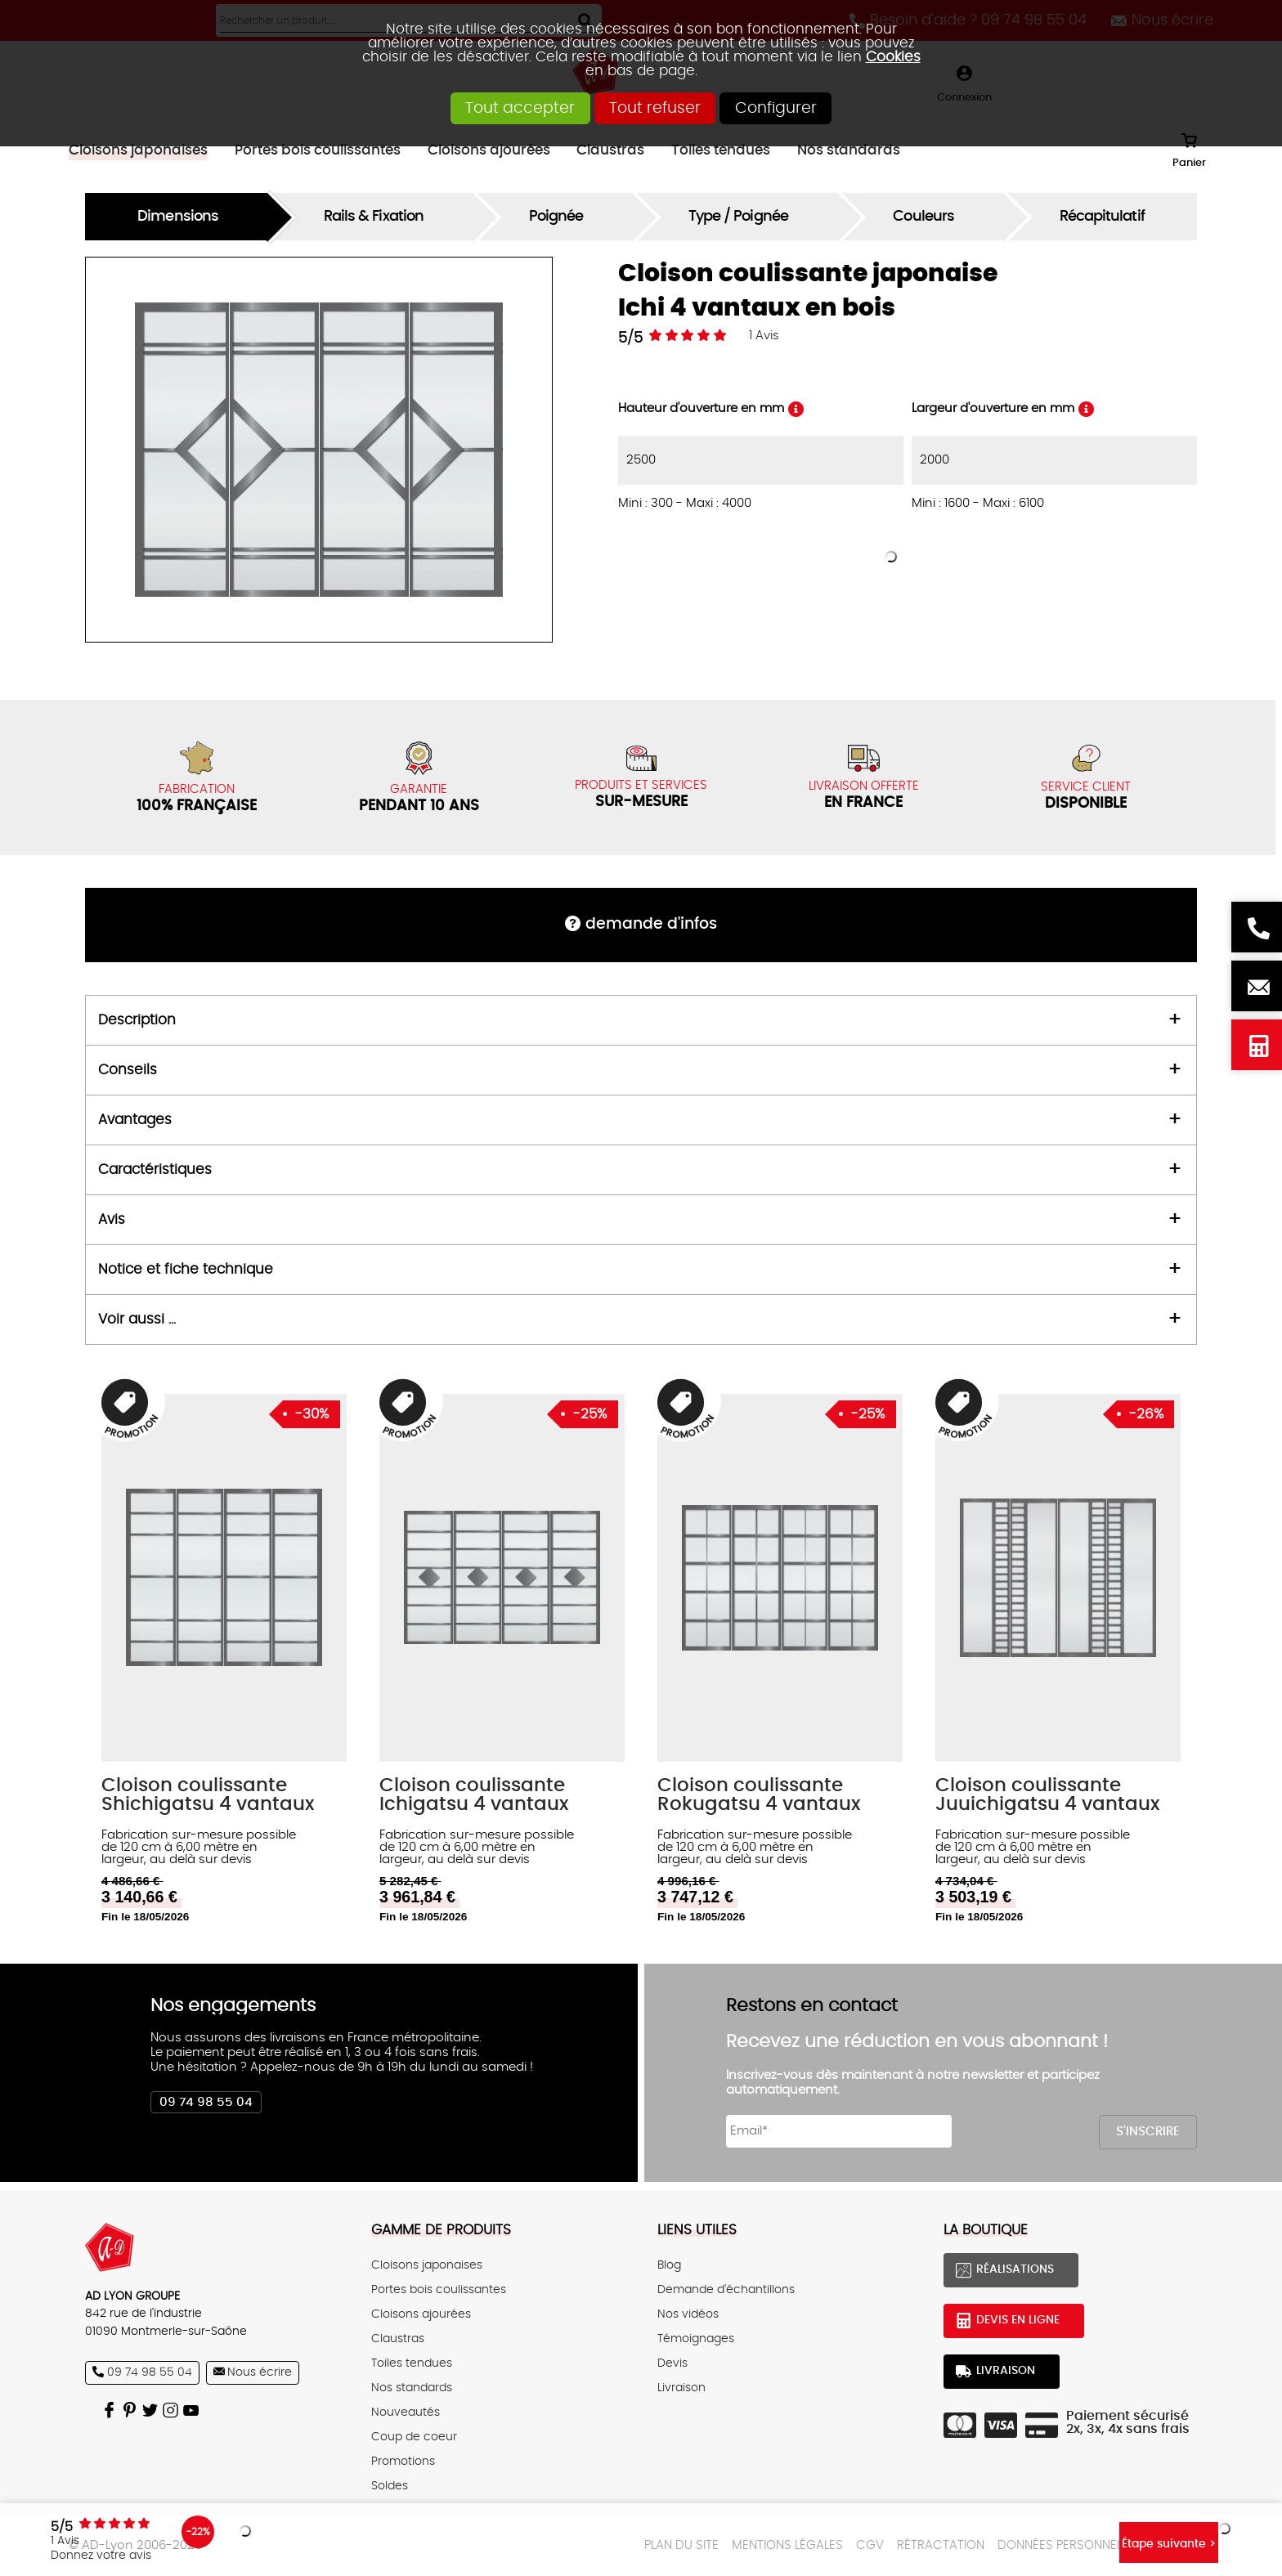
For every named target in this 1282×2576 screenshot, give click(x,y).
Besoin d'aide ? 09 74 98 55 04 (1256, 927)
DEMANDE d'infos (651, 924)
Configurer (814, 108)
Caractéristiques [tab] (155, 1169)
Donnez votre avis (138, 2552)
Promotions (403, 2461)
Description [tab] (137, 1020)
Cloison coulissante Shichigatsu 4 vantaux (207, 1795)
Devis (672, 2363)
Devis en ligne (1256, 1044)
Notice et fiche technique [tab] (185, 1269)
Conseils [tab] (127, 1070)
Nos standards (411, 2388)
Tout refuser (655, 108)
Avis (764, 335)
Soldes (389, 2486)
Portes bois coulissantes (438, 2290)
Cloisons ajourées (421, 2314)
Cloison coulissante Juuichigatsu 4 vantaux (1047, 1795)
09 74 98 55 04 (206, 2102)
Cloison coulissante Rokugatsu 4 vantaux (758, 1795)
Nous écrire (1256, 986)
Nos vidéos (688, 2314)
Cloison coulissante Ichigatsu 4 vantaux (473, 1795)
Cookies (893, 57)
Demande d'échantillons (726, 2290)
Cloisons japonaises (426, 2265)
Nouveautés (405, 2412)
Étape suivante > (1129, 2539)
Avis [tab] (111, 1219)
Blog (669, 2265)
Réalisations (1015, 2269)
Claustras (397, 2339)
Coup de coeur (414, 2437)
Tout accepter (481, 108)
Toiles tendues (411, 2363)
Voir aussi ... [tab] (137, 1319)
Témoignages (695, 2339)
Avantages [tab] (135, 1120)
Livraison (681, 2388)
